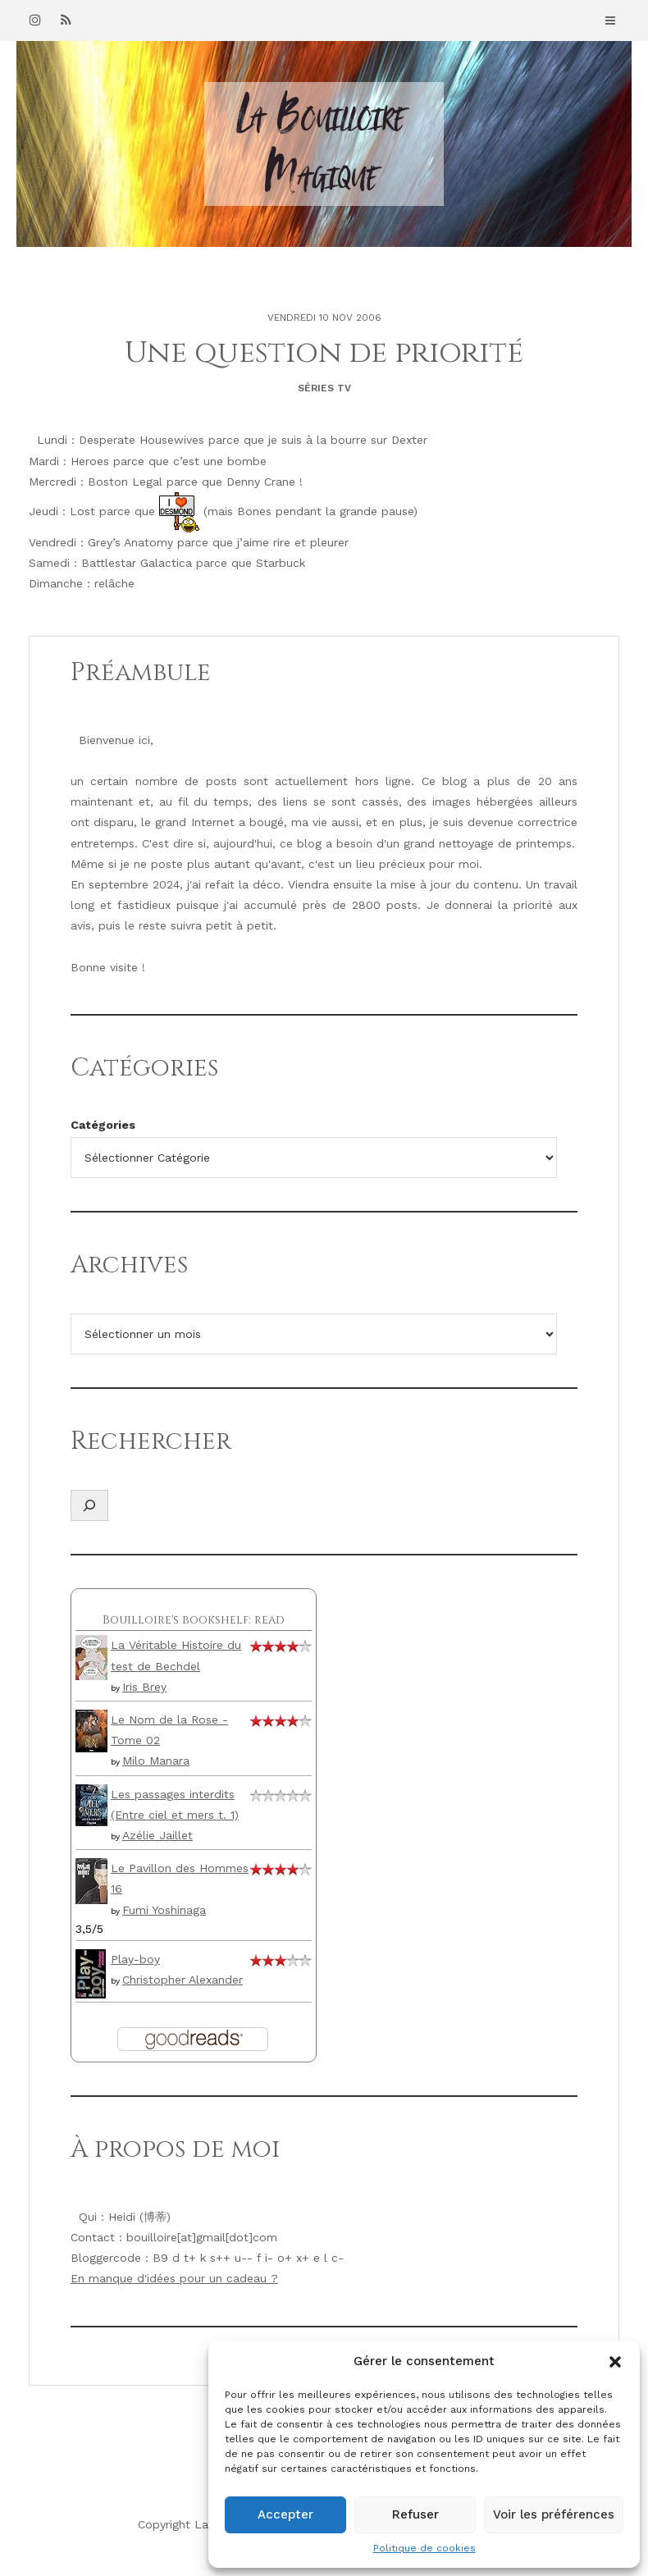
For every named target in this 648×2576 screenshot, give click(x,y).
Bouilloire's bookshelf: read (194, 1620)
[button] (615, 2362)
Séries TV (324, 388)
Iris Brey (144, 1686)
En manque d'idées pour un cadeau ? (174, 2278)
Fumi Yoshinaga (164, 1909)
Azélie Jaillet (157, 1835)
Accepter (285, 2514)
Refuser (415, 2514)
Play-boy (135, 1959)
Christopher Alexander (182, 1979)
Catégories (103, 1124)
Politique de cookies (424, 2548)
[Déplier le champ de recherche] (89, 1505)
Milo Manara (155, 1760)
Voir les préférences (553, 2514)
